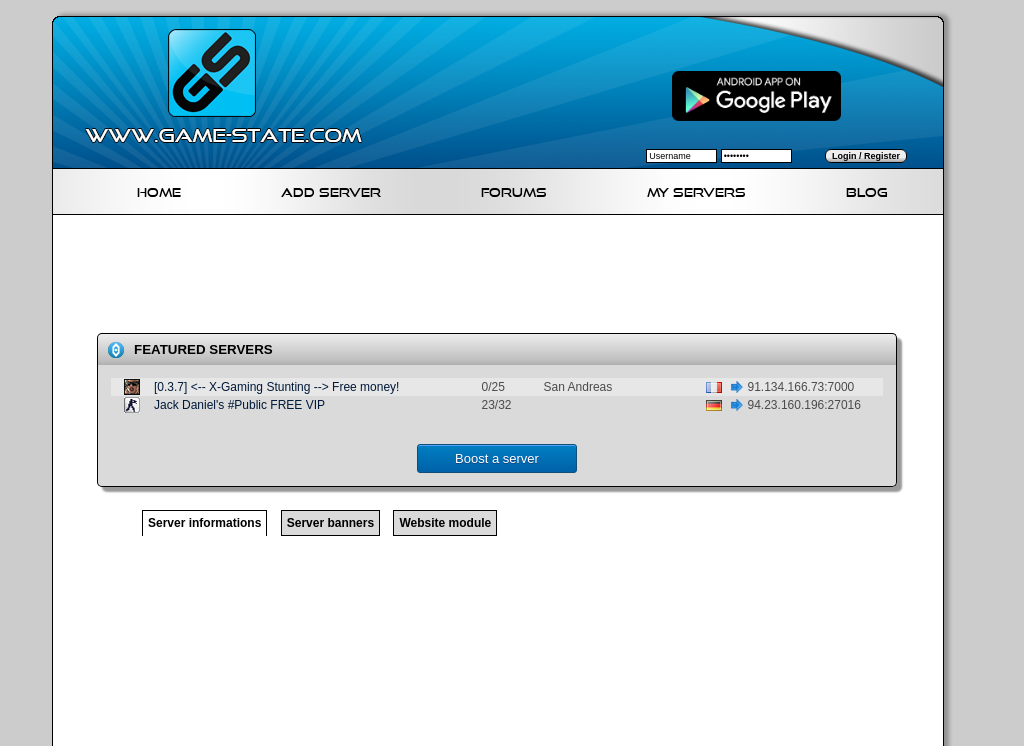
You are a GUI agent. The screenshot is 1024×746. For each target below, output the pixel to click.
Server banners (330, 523)
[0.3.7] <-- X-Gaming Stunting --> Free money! (276, 387)
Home (159, 189)
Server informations (204, 523)
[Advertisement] (506, 278)
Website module (445, 523)
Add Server (331, 189)
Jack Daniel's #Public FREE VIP (239, 405)
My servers (696, 189)
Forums (514, 189)
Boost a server (497, 458)
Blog (867, 189)
